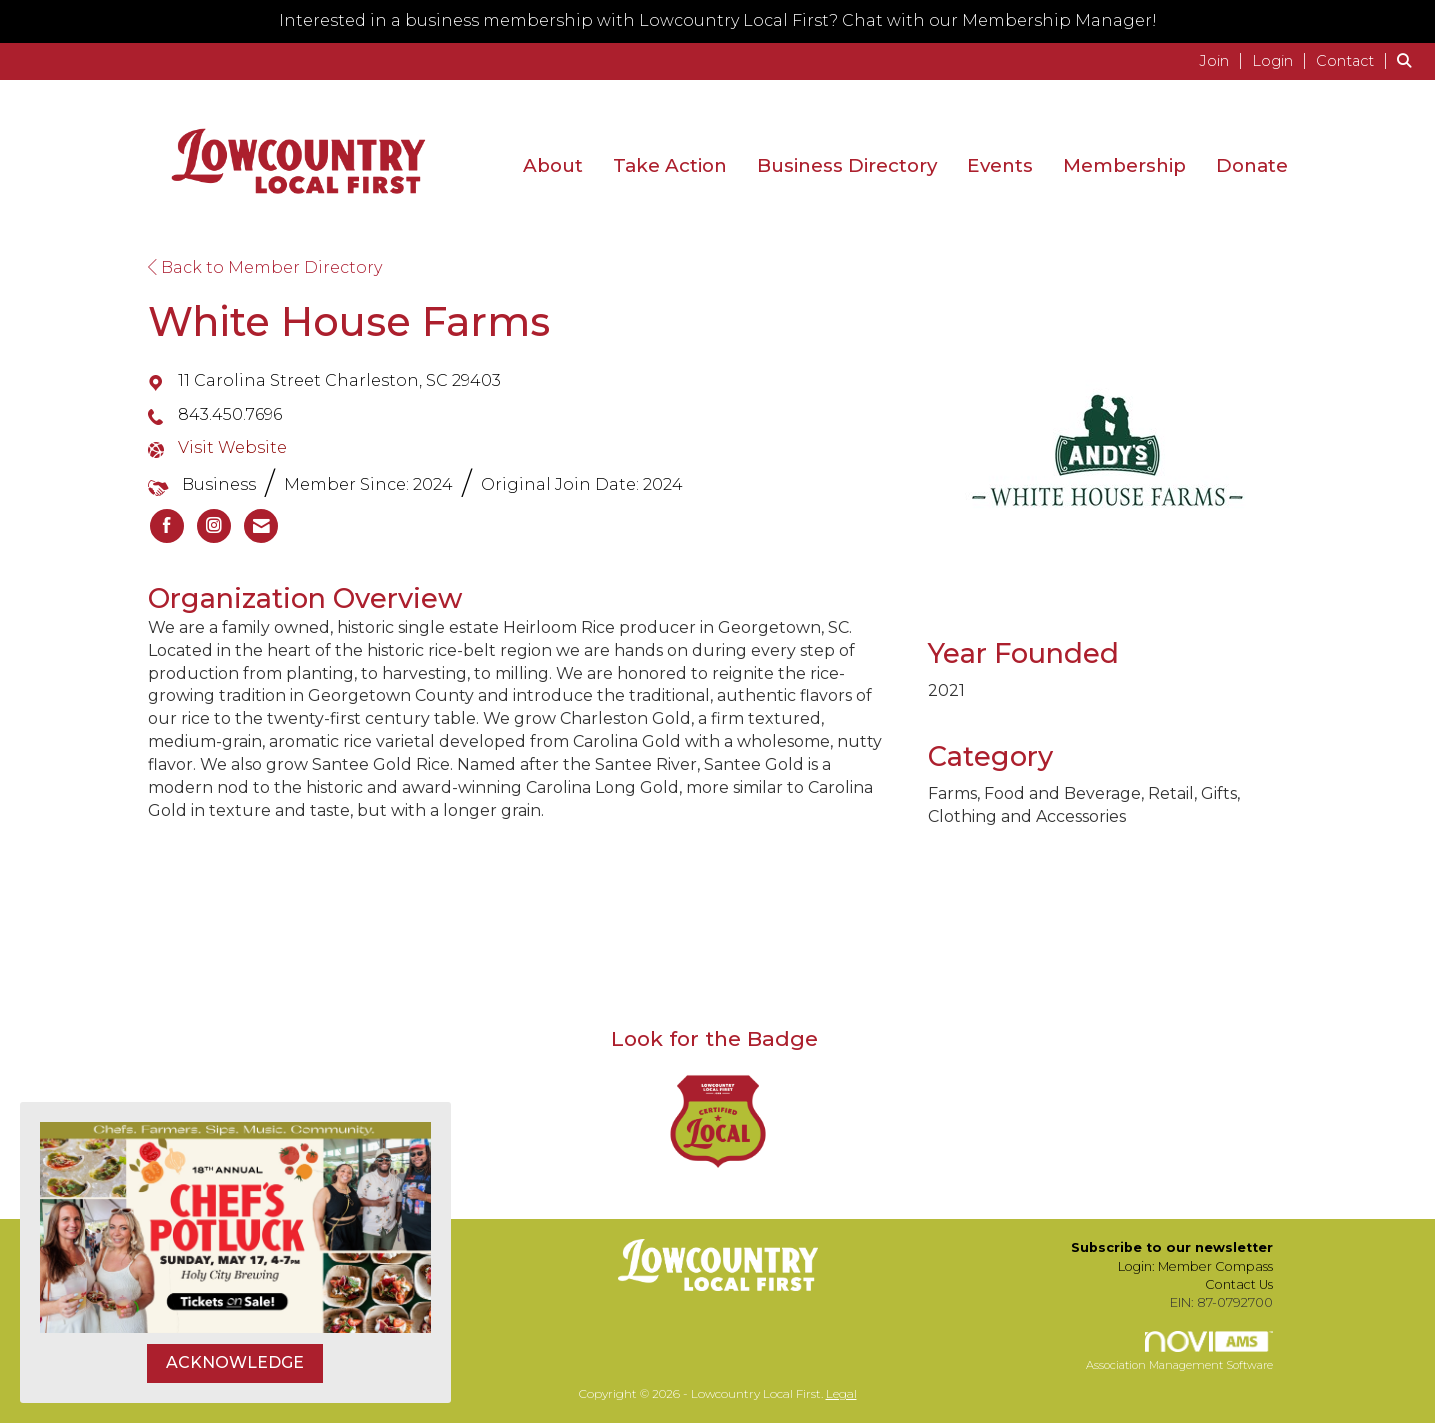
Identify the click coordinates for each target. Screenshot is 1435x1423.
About (553, 165)
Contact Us (1239, 1284)
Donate (1252, 165)
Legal (841, 1393)
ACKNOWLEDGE (235, 1362)
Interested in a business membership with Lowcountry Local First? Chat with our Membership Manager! (718, 20)
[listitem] (1223, 60)
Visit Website (232, 447)
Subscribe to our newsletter (1172, 1247)
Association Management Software (1179, 1352)
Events (1000, 165)
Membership (1124, 165)
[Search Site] (1408, 60)
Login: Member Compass (1195, 1266)
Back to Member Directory (265, 267)
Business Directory (847, 165)
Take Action (670, 165)
